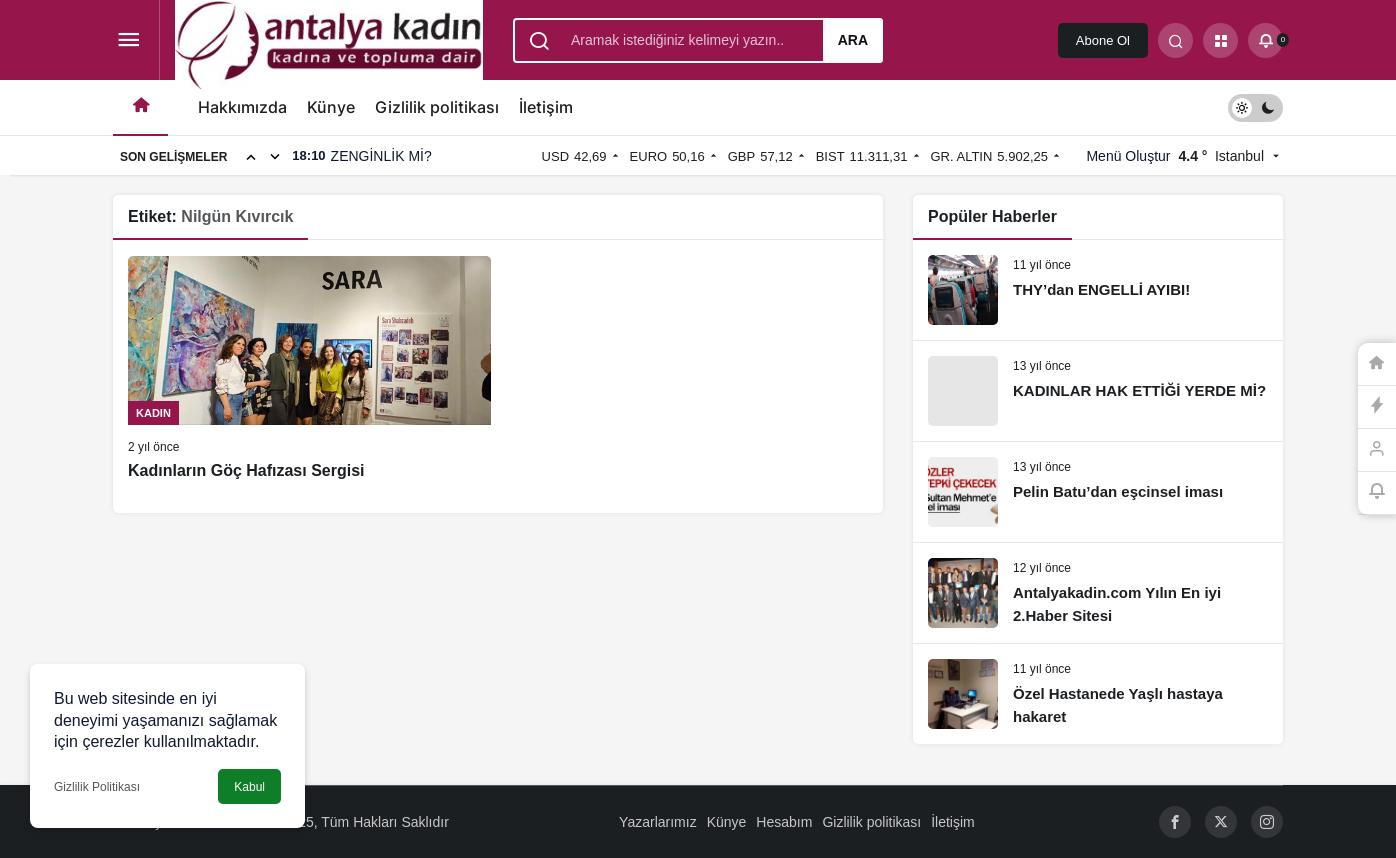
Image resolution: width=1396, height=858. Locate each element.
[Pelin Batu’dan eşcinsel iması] (1098, 492)
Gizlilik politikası (437, 107)
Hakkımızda (242, 107)
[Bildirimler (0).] (1265, 40)
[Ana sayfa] (140, 107)
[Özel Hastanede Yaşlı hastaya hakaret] (1098, 694)
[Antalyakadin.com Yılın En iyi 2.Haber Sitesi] (1098, 593)
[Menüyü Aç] (128, 40)
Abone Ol (1103, 40)
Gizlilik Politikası (97, 787)
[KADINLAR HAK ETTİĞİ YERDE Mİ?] (1098, 391)
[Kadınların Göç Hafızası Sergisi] (309, 369)
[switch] (1255, 107)
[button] (1220, 40)
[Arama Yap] (1175, 40)
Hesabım (784, 822)
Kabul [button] (249, 787)
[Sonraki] (275, 156)
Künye (331, 107)
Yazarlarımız (658, 822)
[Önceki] (251, 156)
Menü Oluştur (1128, 156)
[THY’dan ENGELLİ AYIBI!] (1098, 290)
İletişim (546, 107)
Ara (853, 40)
